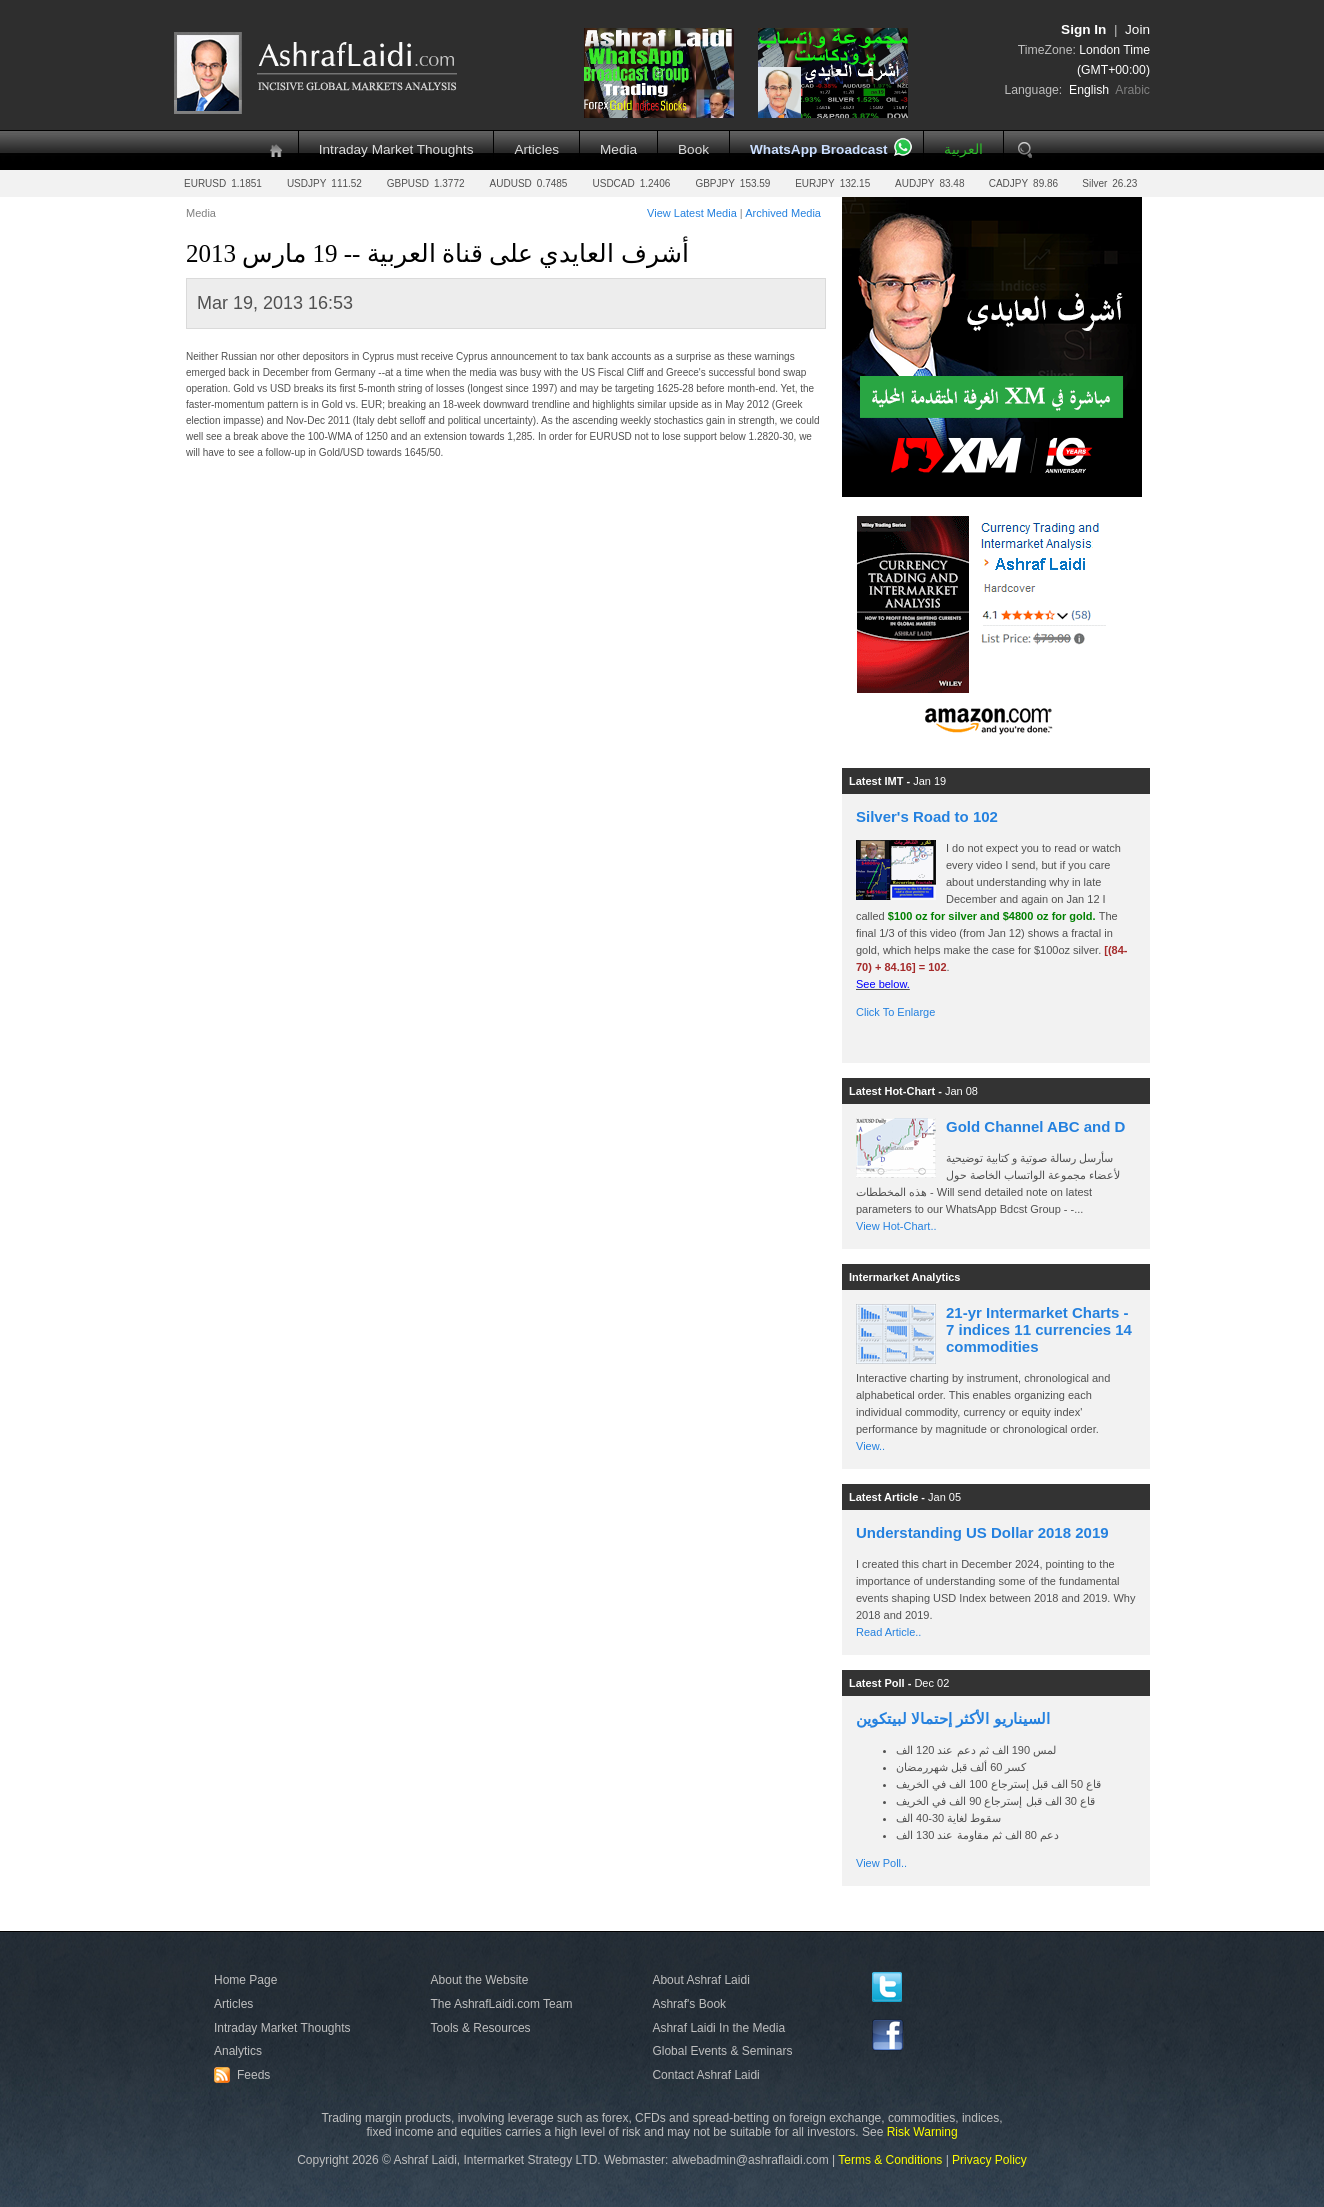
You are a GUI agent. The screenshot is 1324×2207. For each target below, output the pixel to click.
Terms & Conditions (890, 2160)
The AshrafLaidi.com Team (502, 2004)
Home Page (245, 1980)
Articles (536, 149)
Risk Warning (922, 2132)
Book (693, 149)
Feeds (245, 2075)
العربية (963, 149)
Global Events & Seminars (722, 2051)
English (1089, 90)
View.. (870, 1446)
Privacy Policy (989, 2160)
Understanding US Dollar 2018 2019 (982, 1532)
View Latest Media (692, 213)
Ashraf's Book (689, 2004)
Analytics (238, 2051)
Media (618, 149)
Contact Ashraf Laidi (705, 2075)
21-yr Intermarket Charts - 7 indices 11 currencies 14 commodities (1039, 1329)
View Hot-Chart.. (896, 1226)
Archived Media (783, 213)
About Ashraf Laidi (700, 1980)
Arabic (1132, 90)
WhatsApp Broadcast (818, 149)
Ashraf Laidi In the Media (718, 2028)
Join (1137, 29)
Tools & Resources (481, 2028)
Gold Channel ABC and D (1035, 1126)
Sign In (1083, 29)
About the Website (480, 1980)
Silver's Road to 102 (927, 816)
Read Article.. (888, 1632)
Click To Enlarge (895, 1012)
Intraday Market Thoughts (396, 149)
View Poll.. (881, 1863)
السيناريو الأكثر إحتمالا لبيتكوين (953, 1718)
